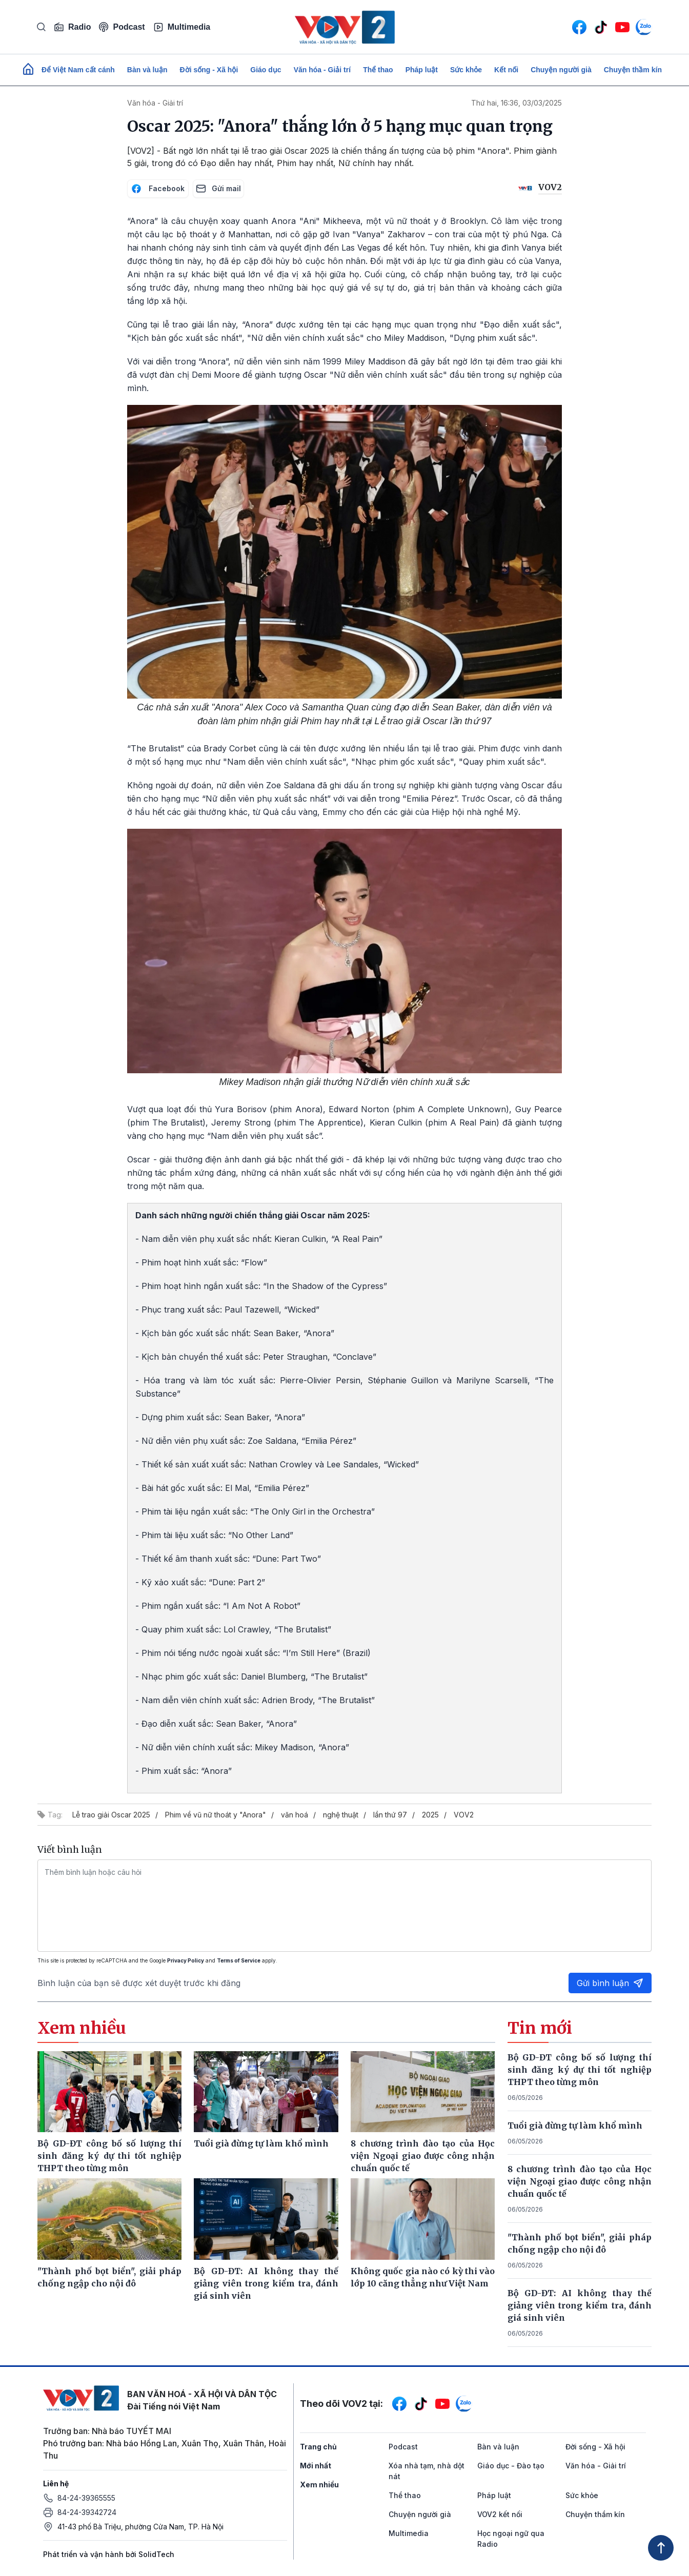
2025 (430, 1814)
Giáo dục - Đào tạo (510, 2465)
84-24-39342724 (86, 2512)
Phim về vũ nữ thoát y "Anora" (215, 1814)
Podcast (122, 27)
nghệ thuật (340, 1814)
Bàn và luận (147, 70)
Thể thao (378, 70)
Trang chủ (318, 2446)
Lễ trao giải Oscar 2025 (111, 1814)
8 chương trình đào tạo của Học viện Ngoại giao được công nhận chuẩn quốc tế (580, 2181)
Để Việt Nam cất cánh (78, 70)
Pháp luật (422, 70)
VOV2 (464, 1814)
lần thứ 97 (390, 1814)
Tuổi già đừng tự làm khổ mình (575, 2125)
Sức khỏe (466, 70)
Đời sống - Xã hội (209, 70)
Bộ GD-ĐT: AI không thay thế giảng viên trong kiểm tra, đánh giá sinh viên (580, 2305)
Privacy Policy (185, 1960)
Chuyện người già (561, 70)
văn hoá (294, 1814)
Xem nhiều (319, 2484)
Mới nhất (315, 2465)
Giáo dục (265, 70)
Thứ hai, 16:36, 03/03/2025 (516, 102)
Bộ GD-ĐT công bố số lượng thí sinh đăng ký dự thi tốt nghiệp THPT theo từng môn (580, 2069)
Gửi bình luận (610, 1983)
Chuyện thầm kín (633, 70)
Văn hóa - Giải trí (322, 70)
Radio (72, 27)
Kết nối (506, 70)
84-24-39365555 (86, 2497)
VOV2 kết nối (499, 2514)
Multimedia (182, 27)
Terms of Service (238, 1960)
